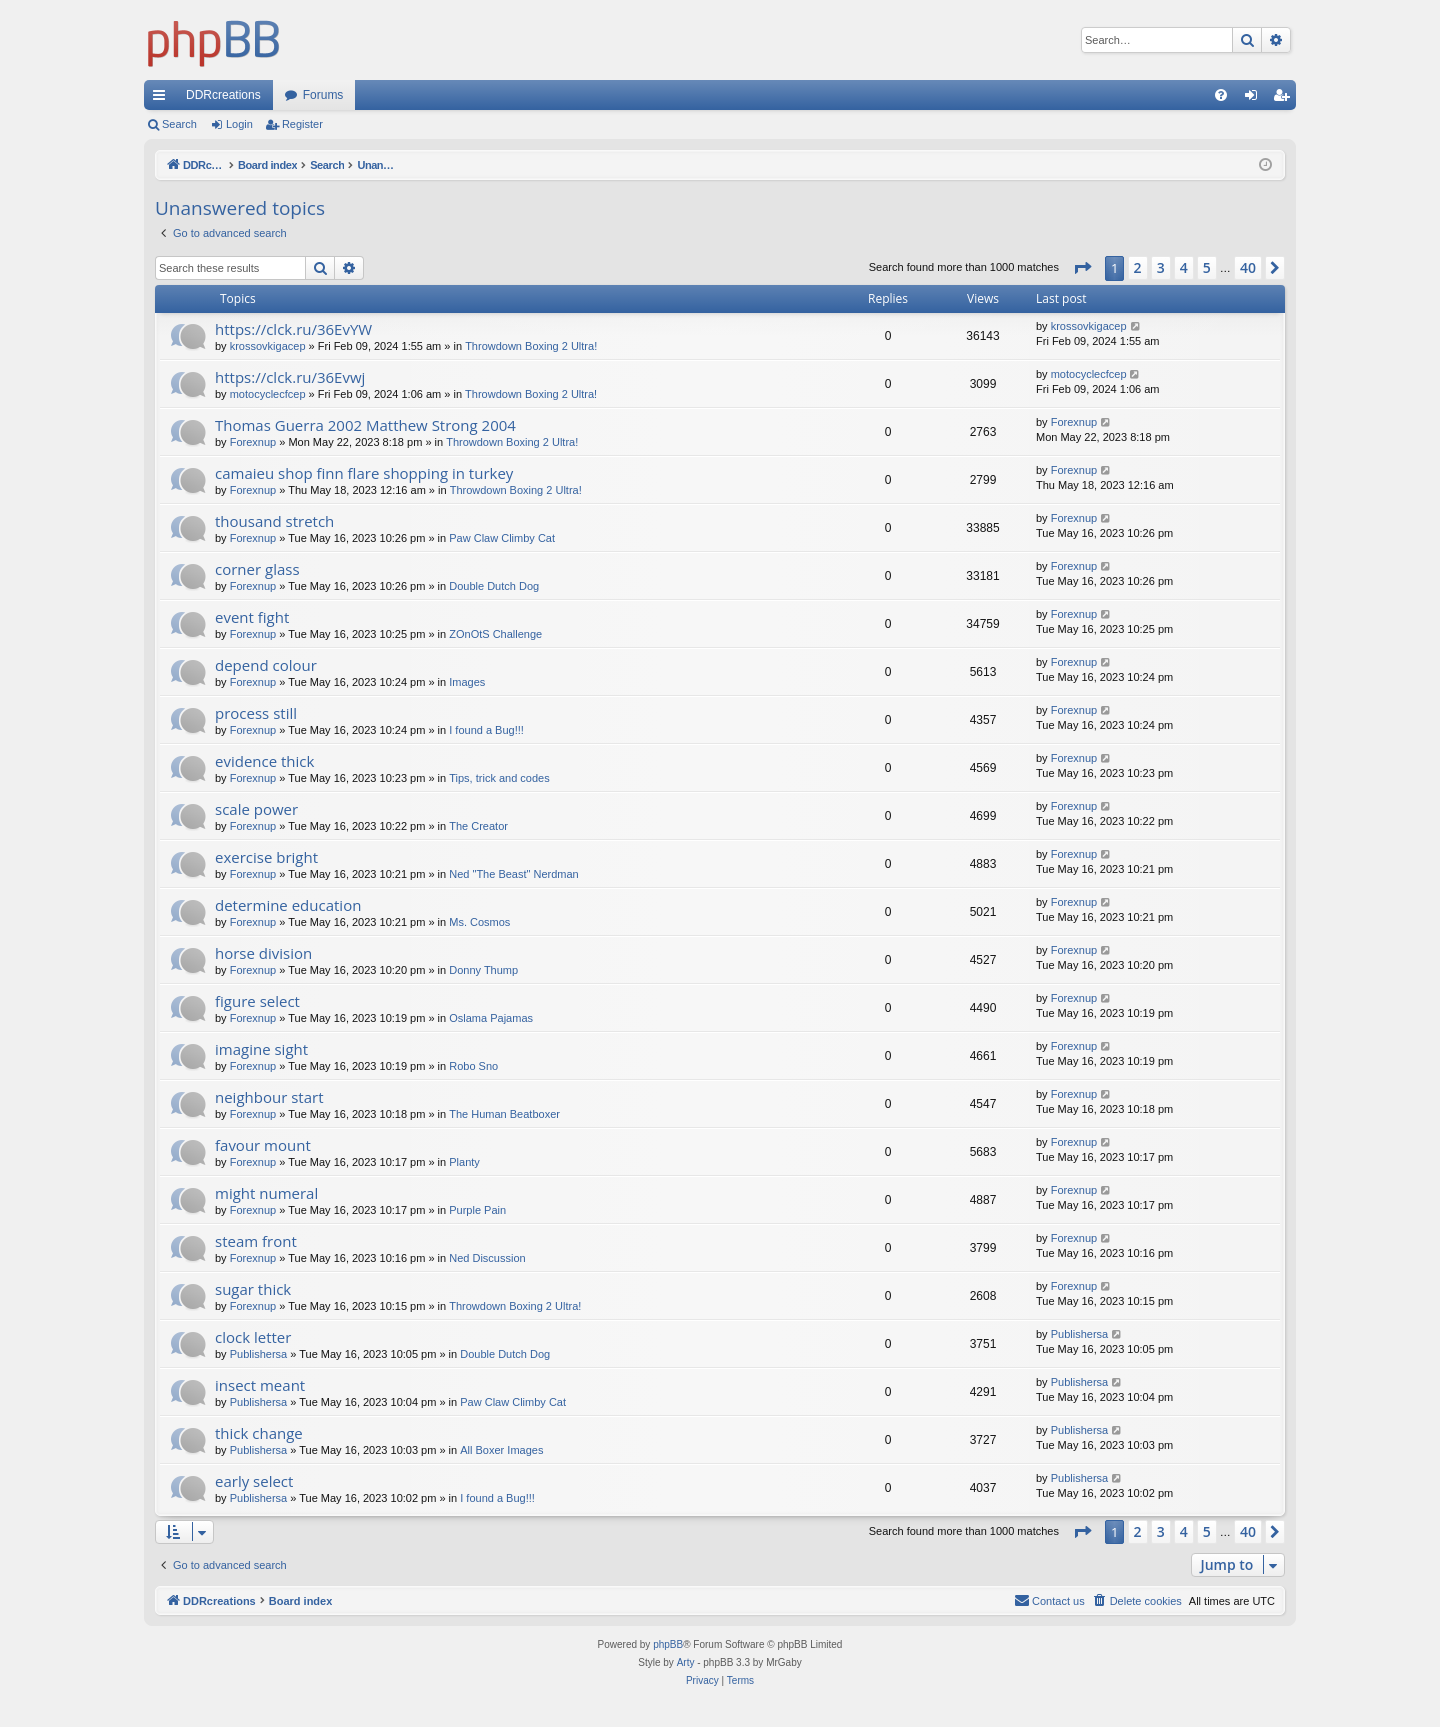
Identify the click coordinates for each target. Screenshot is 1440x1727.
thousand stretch (274, 521)
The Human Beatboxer (504, 1114)
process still (256, 713)
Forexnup (253, 442)
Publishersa (258, 1354)
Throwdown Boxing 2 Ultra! (531, 346)
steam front (256, 1241)
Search (179, 124)
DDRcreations (223, 95)
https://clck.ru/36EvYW (293, 329)
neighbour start (269, 1097)
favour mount (263, 1145)
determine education (288, 905)
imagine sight (261, 1049)
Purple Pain (477, 1210)
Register (302, 124)
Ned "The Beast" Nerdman (513, 874)
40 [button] (1248, 267)
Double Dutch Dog (494, 586)
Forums (323, 95)
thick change (259, 1433)
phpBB (668, 1644)
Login (239, 124)
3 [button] (1161, 267)
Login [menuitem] (1255, 99)
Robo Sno (473, 1066)
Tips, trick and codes (499, 778)
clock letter (253, 1337)
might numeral (266, 1193)
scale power (256, 809)
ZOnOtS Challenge (495, 634)
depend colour (266, 665)
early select (254, 1481)
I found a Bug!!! (486, 730)
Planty (464, 1162)
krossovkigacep (268, 346)
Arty (686, 1662)
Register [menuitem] (1285, 99)
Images (467, 682)
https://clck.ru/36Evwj (290, 377)
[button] (1082, 268)
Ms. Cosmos (479, 922)
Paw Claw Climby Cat (502, 538)
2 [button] (1138, 267)
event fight (252, 617)
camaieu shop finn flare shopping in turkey (364, 473)
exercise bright (266, 857)
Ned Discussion (487, 1258)
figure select (257, 1001)
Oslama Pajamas (491, 1018)
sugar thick (253, 1289)
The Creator (478, 826)
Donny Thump (483, 970)
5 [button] (1207, 267)
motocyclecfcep (268, 394)
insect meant (260, 1385)
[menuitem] (1221, 95)
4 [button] (1184, 267)
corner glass (257, 569)
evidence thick (264, 761)
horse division (263, 953)
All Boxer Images (501, 1450)
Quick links (163, 99)
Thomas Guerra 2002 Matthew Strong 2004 (365, 425)
